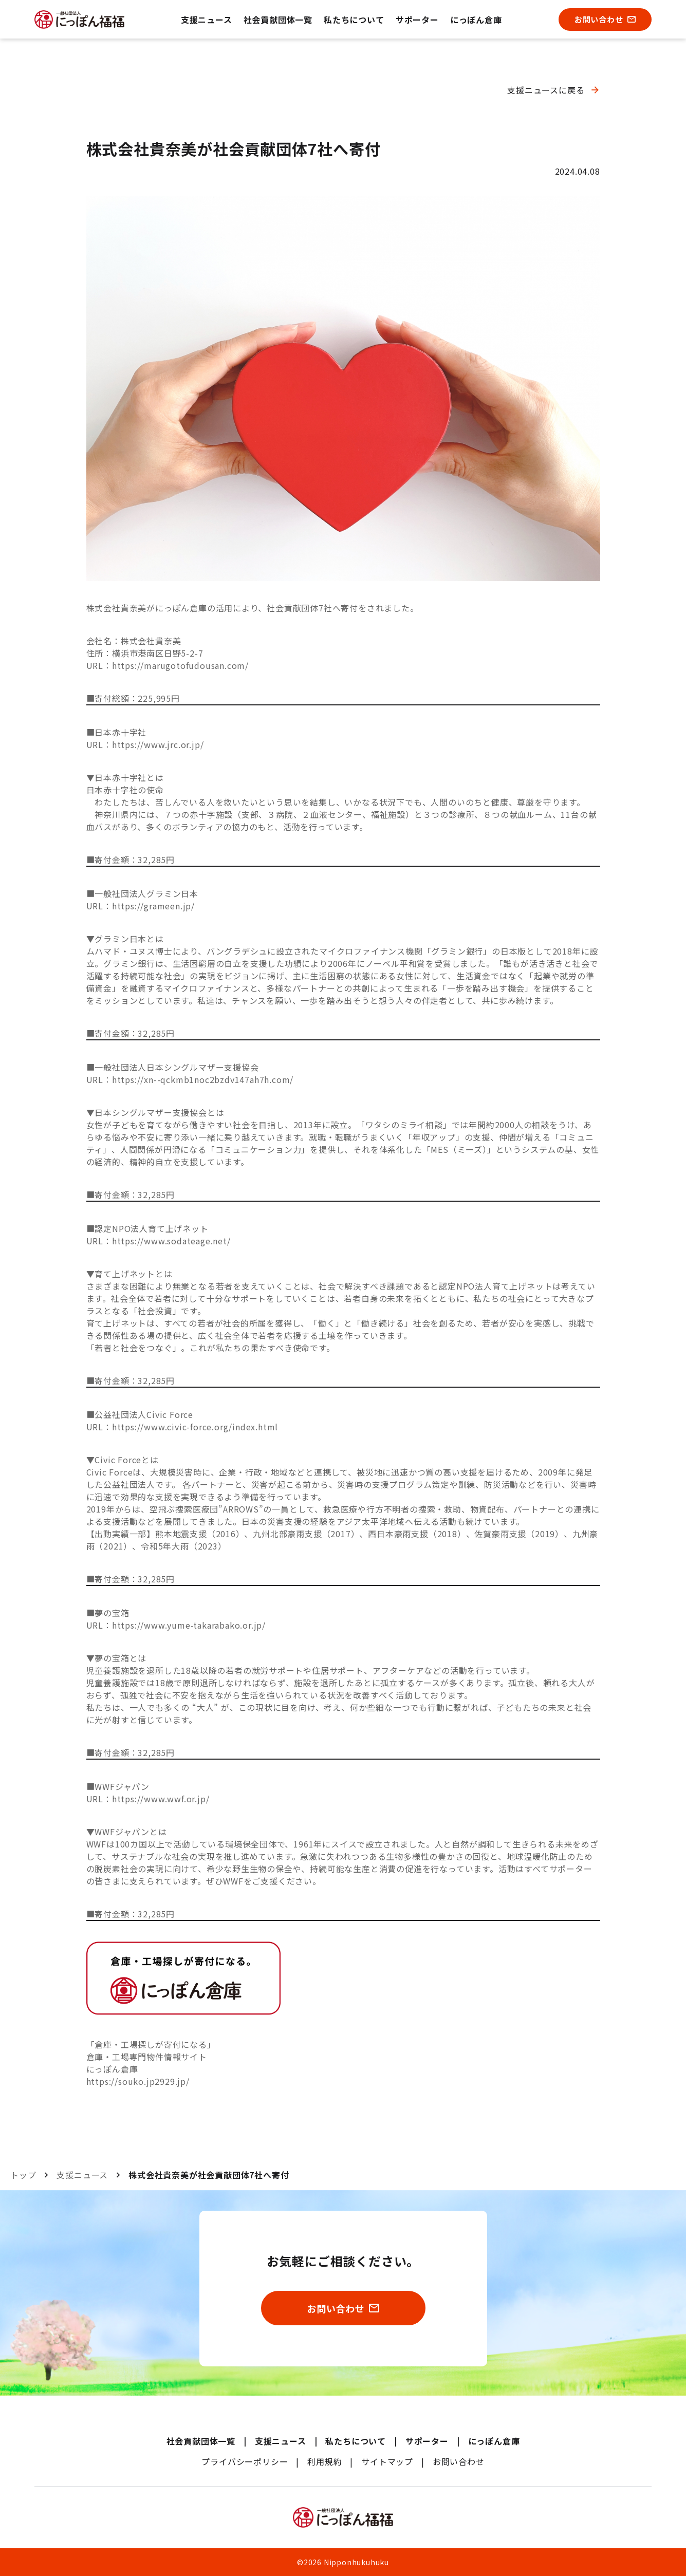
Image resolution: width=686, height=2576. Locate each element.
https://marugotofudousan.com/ (180, 665)
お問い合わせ (459, 2461)
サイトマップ (387, 2461)
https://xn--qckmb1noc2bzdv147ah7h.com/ (202, 1079)
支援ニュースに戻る (545, 90)
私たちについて (354, 19)
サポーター (417, 19)
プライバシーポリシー (244, 2461)
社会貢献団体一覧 (278, 19)
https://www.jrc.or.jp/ (158, 744)
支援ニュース (206, 19)
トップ (23, 2175)
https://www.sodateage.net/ (171, 1241)
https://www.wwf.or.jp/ (161, 1799)
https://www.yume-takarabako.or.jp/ (189, 1625)
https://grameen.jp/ (153, 906)
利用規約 (324, 2461)
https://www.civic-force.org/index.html (195, 1427)
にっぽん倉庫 (476, 19)
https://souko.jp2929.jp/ (138, 2081)
